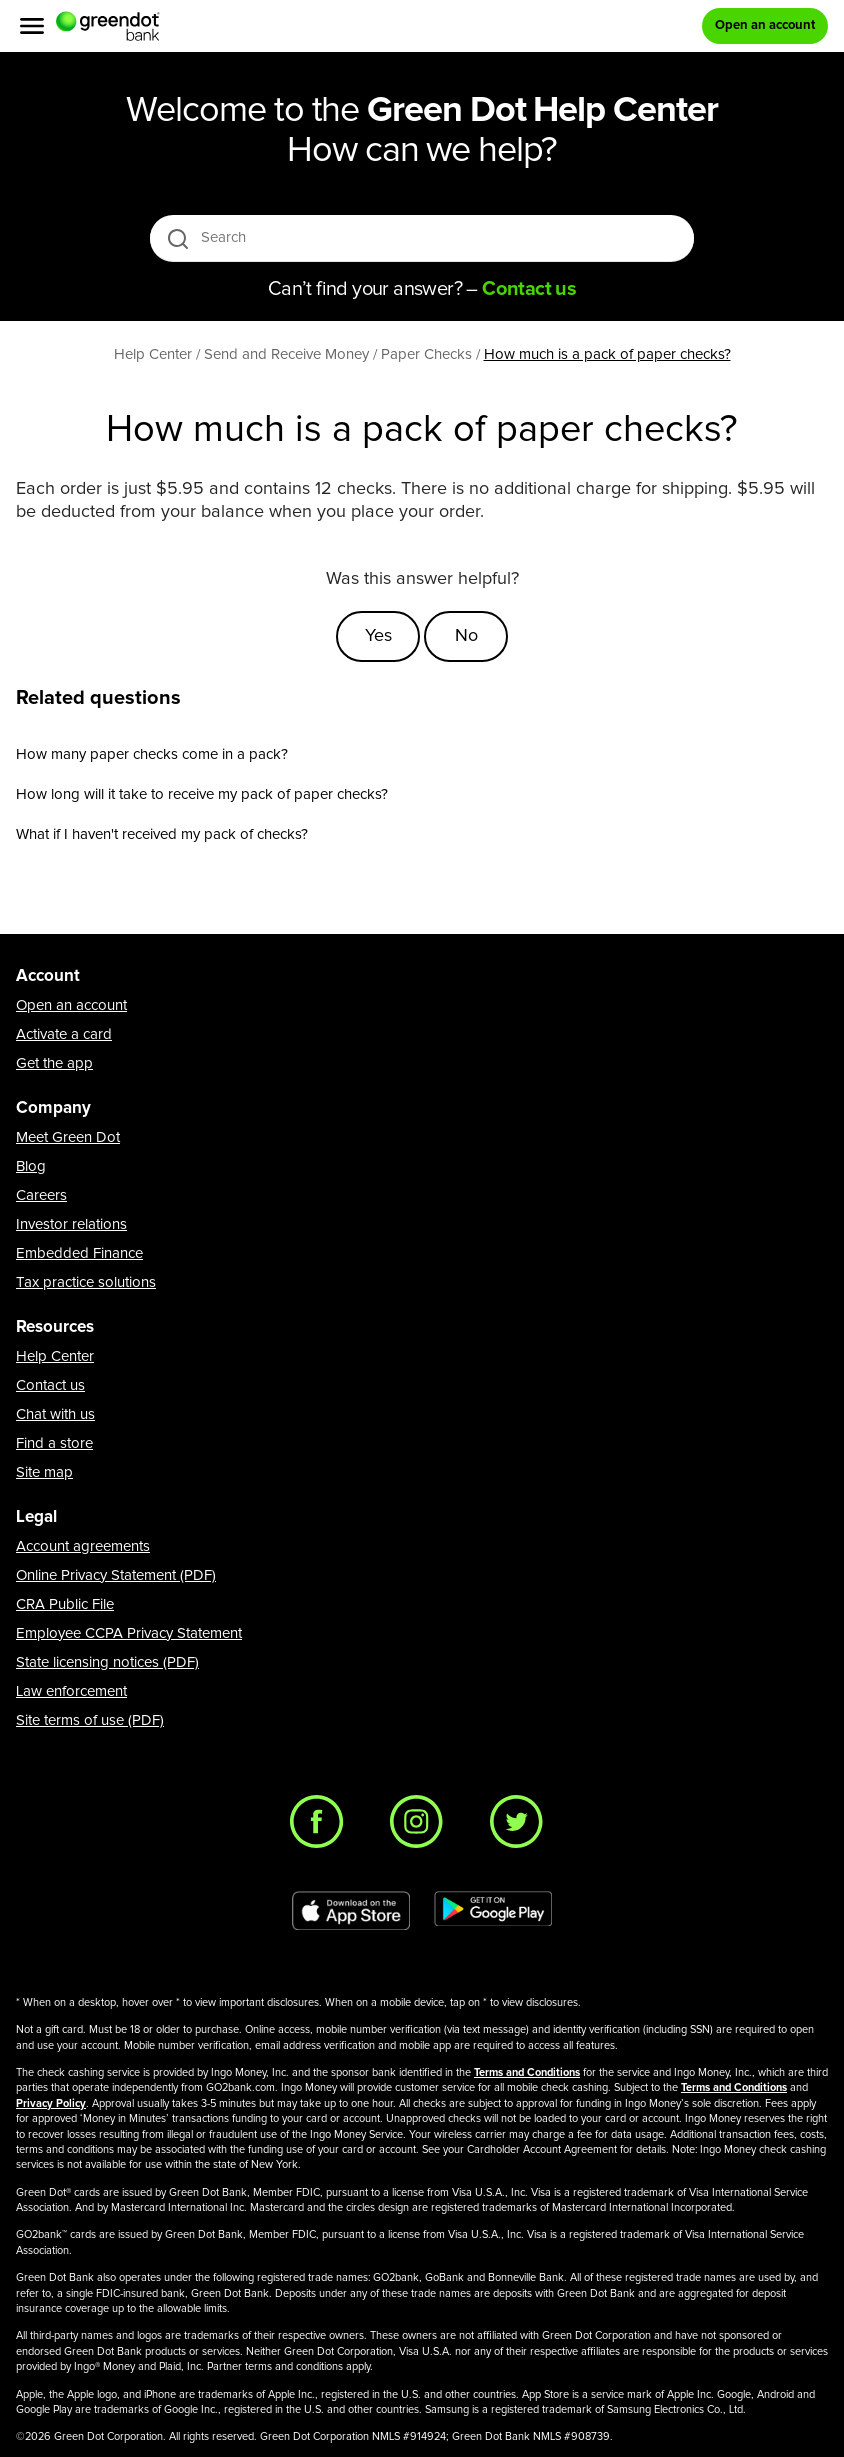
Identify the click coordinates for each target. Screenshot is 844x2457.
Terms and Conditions (527, 2072)
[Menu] (32, 26)
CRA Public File (65, 1604)
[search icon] (177, 238)
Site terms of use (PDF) (90, 1720)
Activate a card (64, 1034)
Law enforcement (71, 1691)
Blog (31, 1166)
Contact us (50, 1385)
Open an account (71, 1005)
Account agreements (83, 1546)
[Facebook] (322, 1827)
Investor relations (71, 1224)
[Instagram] (422, 1827)
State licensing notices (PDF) (107, 1662)
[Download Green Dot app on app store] (351, 1911)
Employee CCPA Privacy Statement (129, 1633)
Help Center (55, 1356)
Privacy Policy (51, 2103)
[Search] (423, 238)
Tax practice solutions (86, 1282)
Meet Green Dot (68, 1137)
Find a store (54, 1443)
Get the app (54, 1063)
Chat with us (55, 1414)
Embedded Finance (79, 1253)
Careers (41, 1195)
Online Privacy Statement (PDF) (116, 1575)
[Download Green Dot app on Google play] (493, 1911)
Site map (44, 1472)
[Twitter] (522, 1827)
